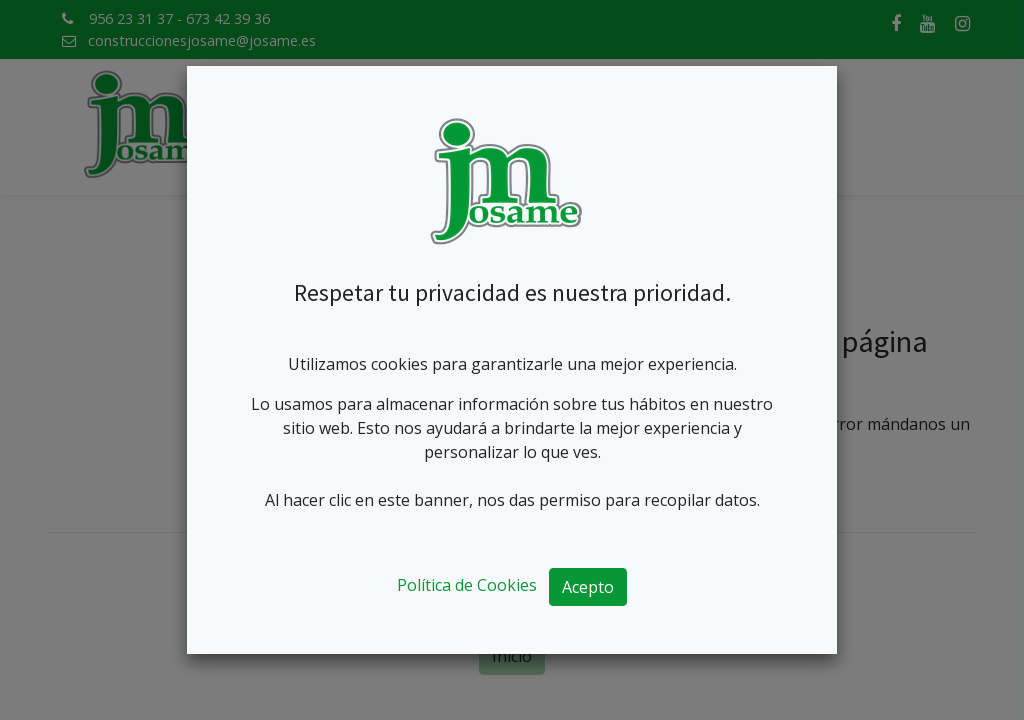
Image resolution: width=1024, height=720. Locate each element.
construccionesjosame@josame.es (202, 40)
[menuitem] (325, 127)
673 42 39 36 (228, 18)
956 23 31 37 (131, 18)
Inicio (512, 656)
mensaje (558, 448)
